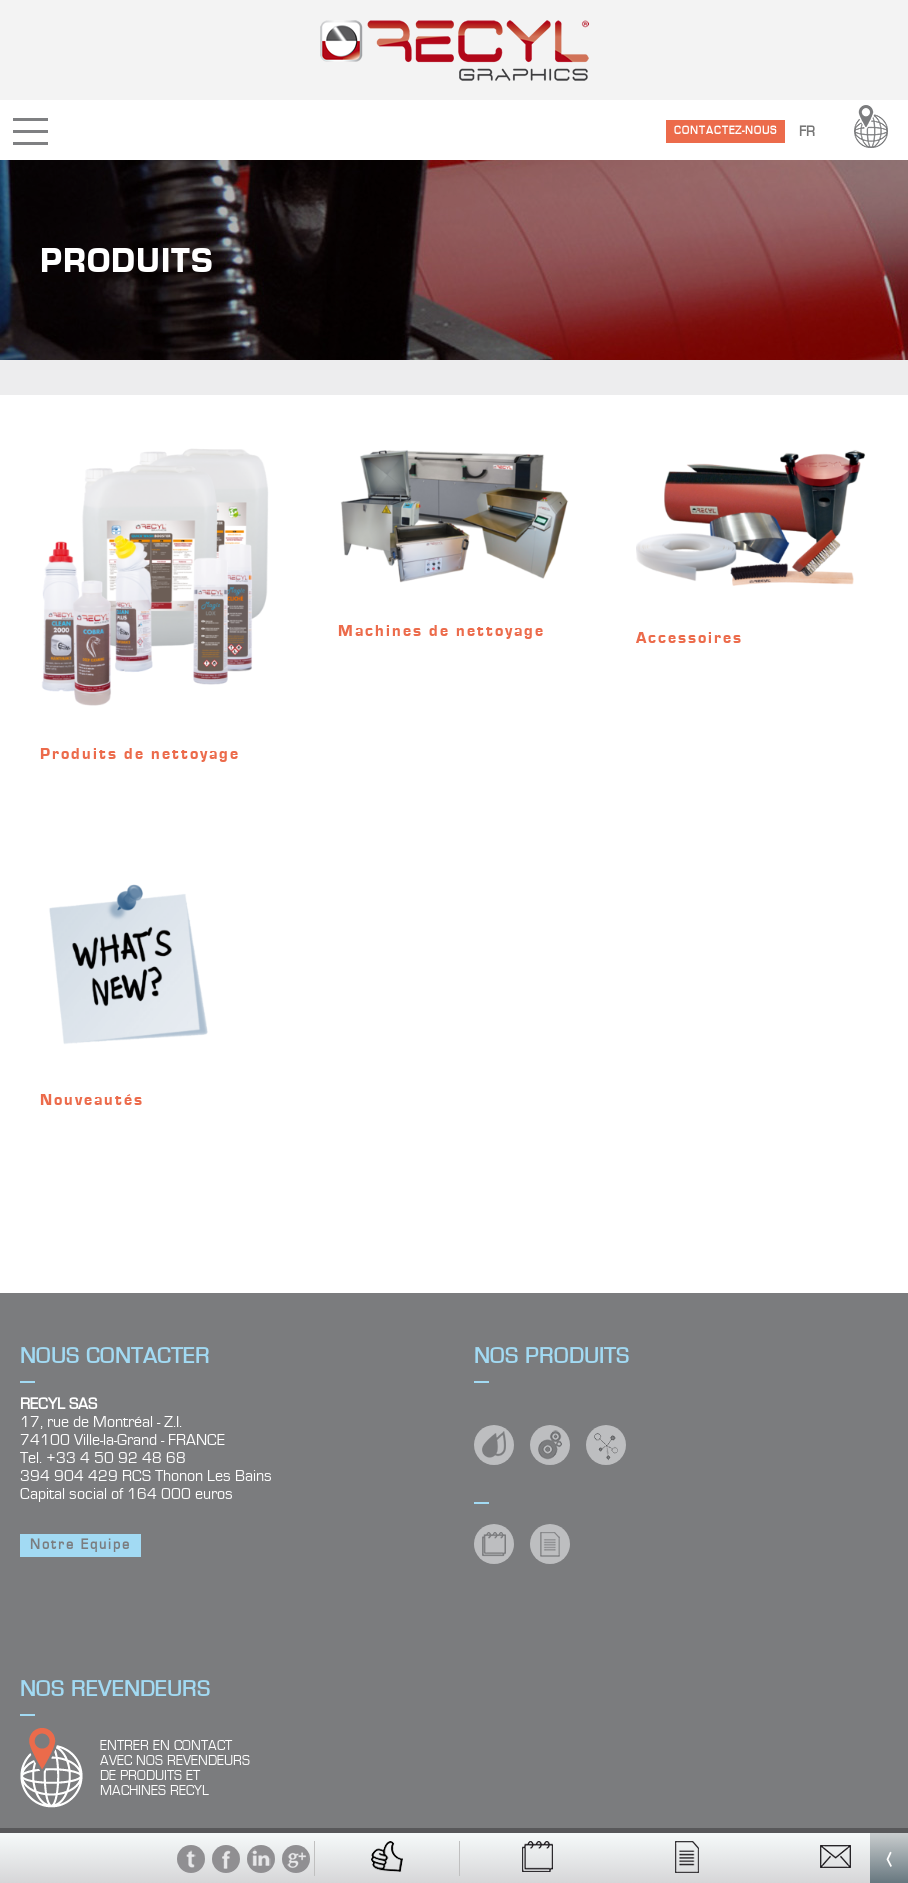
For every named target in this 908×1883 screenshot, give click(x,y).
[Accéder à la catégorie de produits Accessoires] (752, 556)
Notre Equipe (80, 1545)
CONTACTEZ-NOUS (725, 130)
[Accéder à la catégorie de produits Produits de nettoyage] (156, 614)
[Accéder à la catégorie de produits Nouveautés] (156, 976)
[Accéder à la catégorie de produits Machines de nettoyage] (454, 552)
